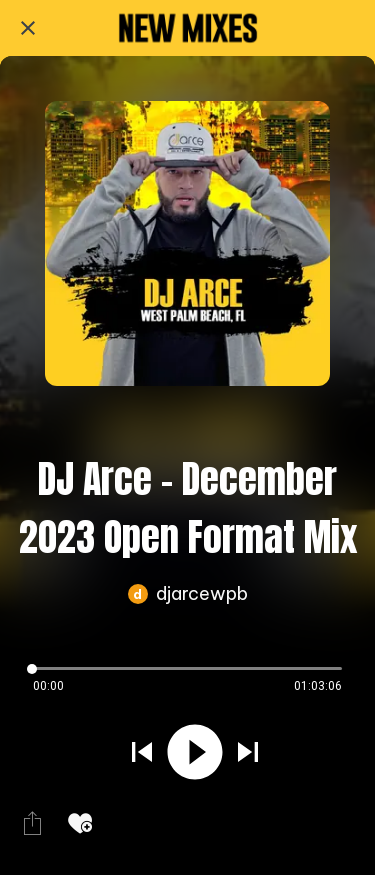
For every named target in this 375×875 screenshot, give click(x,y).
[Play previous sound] (142, 754)
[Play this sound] (195, 754)
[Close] (28, 28)
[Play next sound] (248, 754)
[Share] (32, 823)
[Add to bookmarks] (80, 823)
